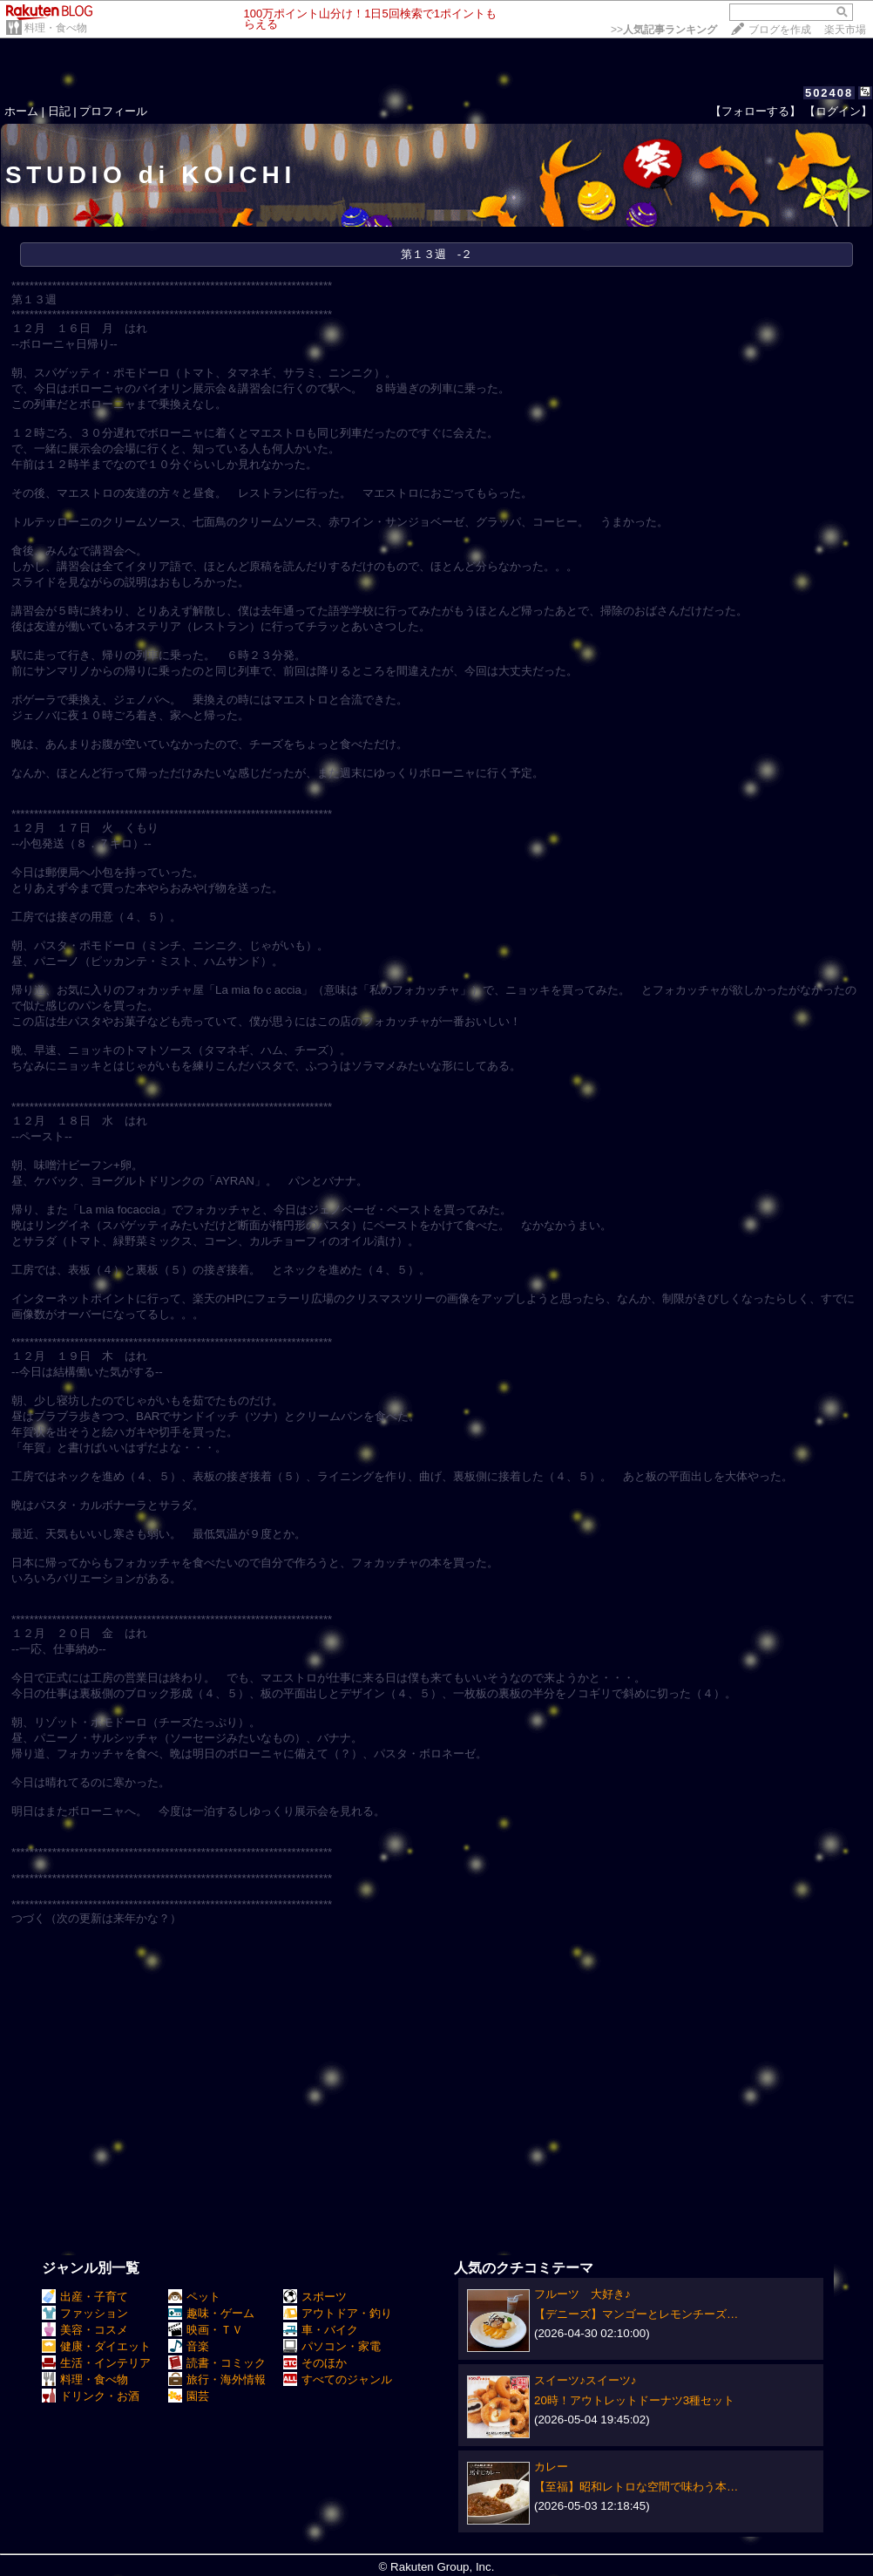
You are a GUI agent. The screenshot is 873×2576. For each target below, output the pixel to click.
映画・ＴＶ (205, 2329)
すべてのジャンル (337, 2379)
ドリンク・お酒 (90, 2396)
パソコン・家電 (332, 2346)
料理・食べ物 (55, 28)
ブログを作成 (779, 30)
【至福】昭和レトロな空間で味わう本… (636, 2486)
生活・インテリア (96, 2362)
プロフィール (113, 111)
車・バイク (320, 2329)
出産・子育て (85, 2296)
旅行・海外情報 (217, 2379)
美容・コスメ (85, 2329)
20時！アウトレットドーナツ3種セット (634, 2400)
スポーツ (315, 2296)
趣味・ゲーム (211, 2313)
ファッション (85, 2313)
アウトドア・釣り (337, 2313)
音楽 (188, 2346)
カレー (551, 2466)
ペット (194, 2296)
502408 (829, 92)
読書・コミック (217, 2362)
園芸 (188, 2396)
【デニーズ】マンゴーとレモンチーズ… (636, 2314)
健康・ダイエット (96, 2346)
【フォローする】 (755, 111)
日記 (59, 111)
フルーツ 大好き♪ (582, 2294)
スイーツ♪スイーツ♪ (585, 2380)
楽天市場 (845, 30)
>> (664, 30)
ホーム (21, 111)
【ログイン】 (838, 111)
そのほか (315, 2362)
